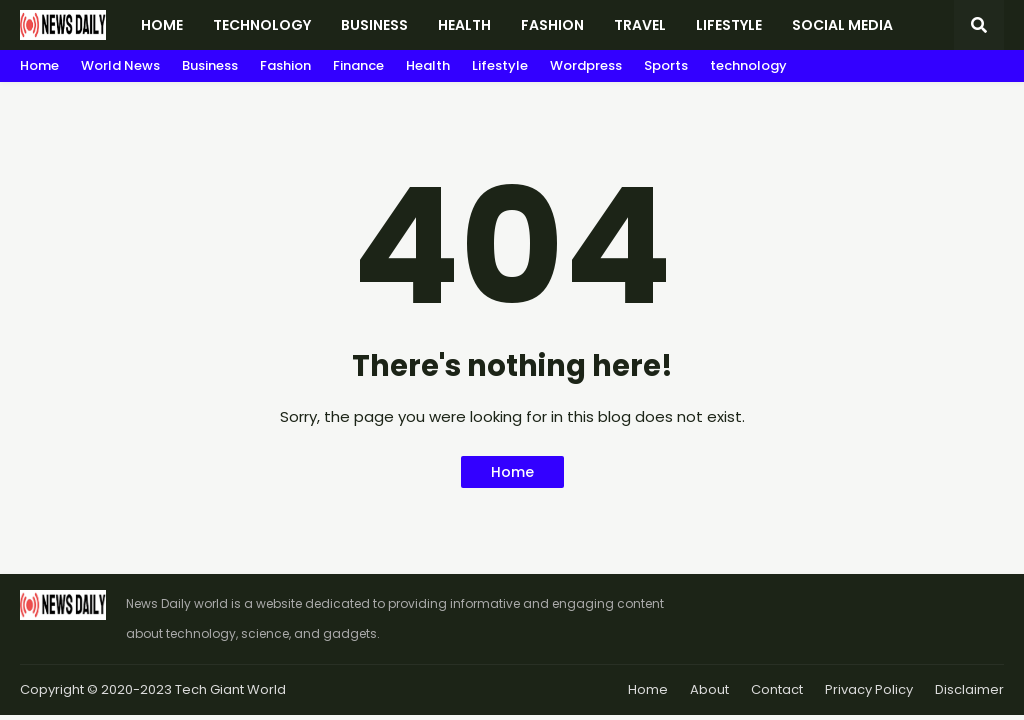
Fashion (285, 65)
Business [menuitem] (374, 25)
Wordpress (586, 65)
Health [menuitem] (464, 25)
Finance (358, 65)
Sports (666, 65)
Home (39, 65)
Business (210, 65)
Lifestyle (500, 65)
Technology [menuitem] (262, 25)
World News (120, 65)
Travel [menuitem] (640, 25)
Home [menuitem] (162, 25)
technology (748, 65)
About (709, 689)
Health (428, 65)
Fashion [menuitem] (552, 25)
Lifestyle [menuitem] (729, 25)
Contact (777, 689)
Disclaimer (969, 689)
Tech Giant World (230, 689)
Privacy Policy (869, 689)
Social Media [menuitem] (842, 25)
